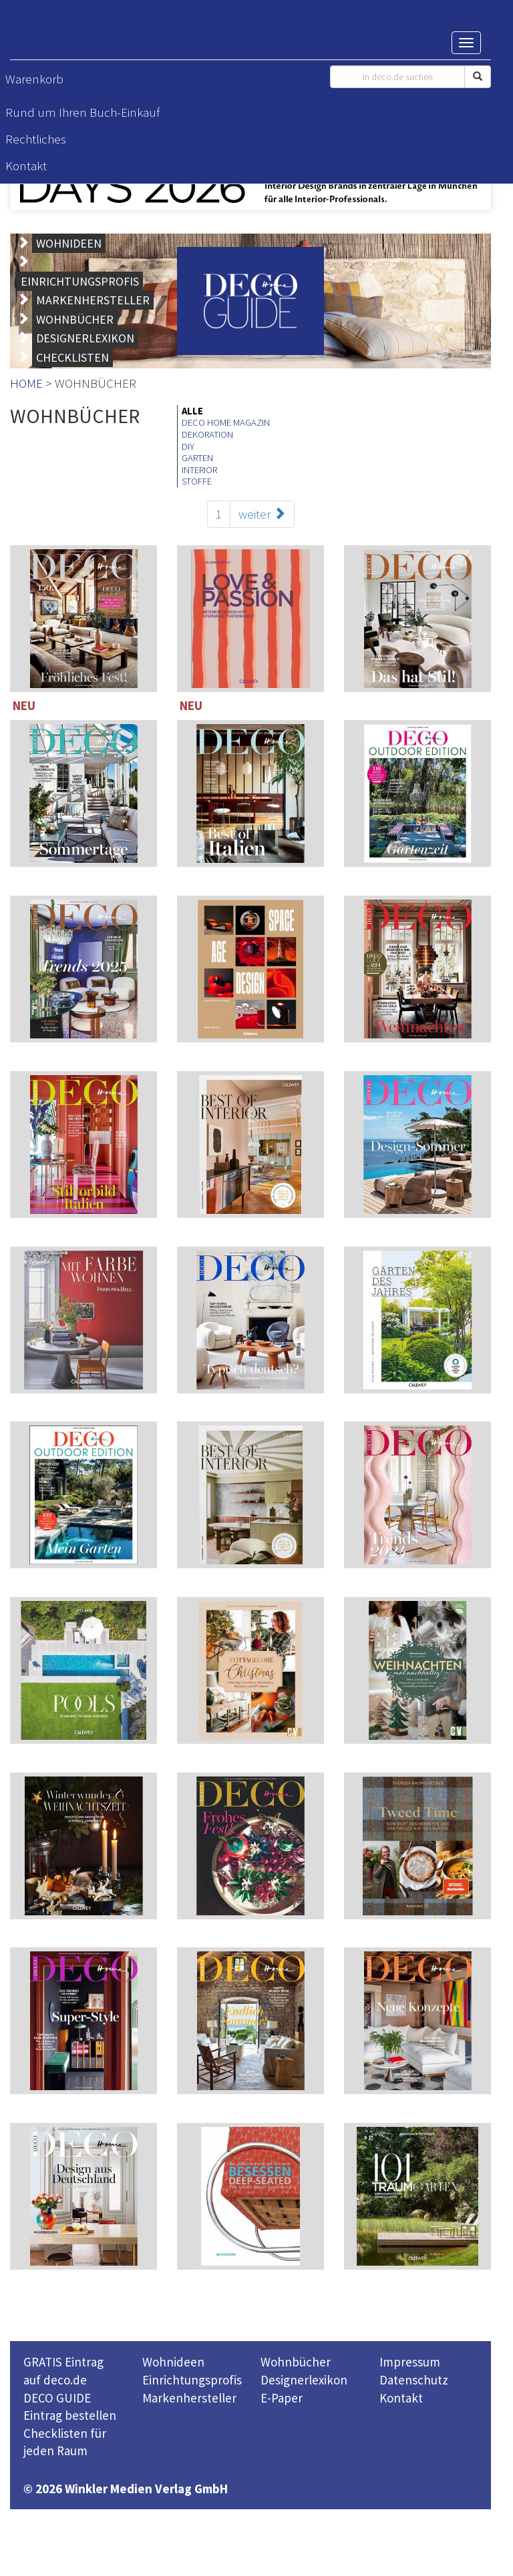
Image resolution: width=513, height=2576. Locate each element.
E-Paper (282, 2398)
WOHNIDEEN (69, 243)
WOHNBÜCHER (75, 319)
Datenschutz (413, 2380)
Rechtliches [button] (35, 139)
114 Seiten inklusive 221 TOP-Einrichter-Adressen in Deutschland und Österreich (417, 972)
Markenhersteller (189, 2398)
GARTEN (197, 458)
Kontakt (401, 2398)
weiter (262, 514)
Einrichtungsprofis (192, 2380)
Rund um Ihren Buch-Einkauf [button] (82, 112)
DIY (188, 446)
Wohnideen (173, 2362)
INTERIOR (199, 470)
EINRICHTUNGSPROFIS (80, 281)
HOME (26, 383)
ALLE (192, 411)
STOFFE (197, 481)
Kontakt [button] (26, 165)
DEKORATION (207, 434)
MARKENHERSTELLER (93, 300)
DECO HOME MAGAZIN (226, 422)
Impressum (409, 2362)
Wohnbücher (296, 2362)
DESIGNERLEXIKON (85, 338)
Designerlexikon (304, 2380)
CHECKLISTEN (72, 357)
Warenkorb (34, 79)
